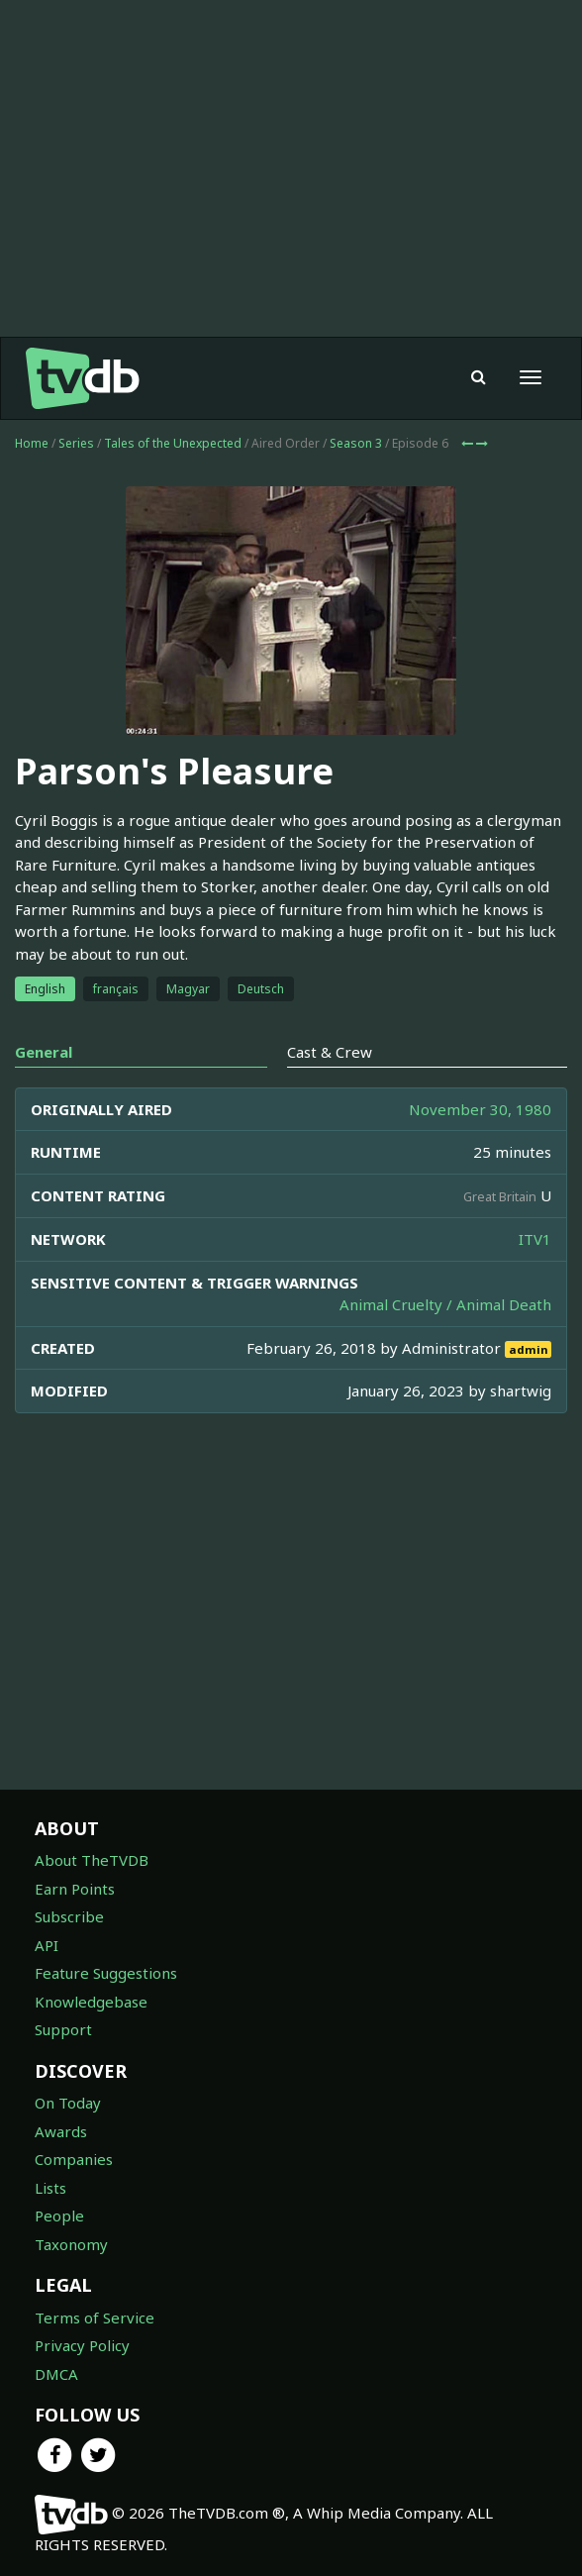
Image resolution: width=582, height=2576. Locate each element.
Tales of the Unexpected (173, 443)
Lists (50, 2188)
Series (76, 443)
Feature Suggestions (106, 1973)
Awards (61, 2131)
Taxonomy (71, 2244)
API (46, 1945)
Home (31, 443)
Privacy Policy (82, 2345)
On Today (68, 2102)
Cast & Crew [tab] (329, 1052)
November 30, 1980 (480, 1109)
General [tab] (43, 1052)
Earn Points (75, 1889)
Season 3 (356, 443)
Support (63, 2029)
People (59, 2215)
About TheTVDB (91, 1860)
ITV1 (535, 1239)
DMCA (56, 2374)
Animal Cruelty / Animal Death (445, 1304)
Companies (74, 2159)
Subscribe (69, 1916)
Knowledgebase (91, 2001)
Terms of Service (94, 2317)
